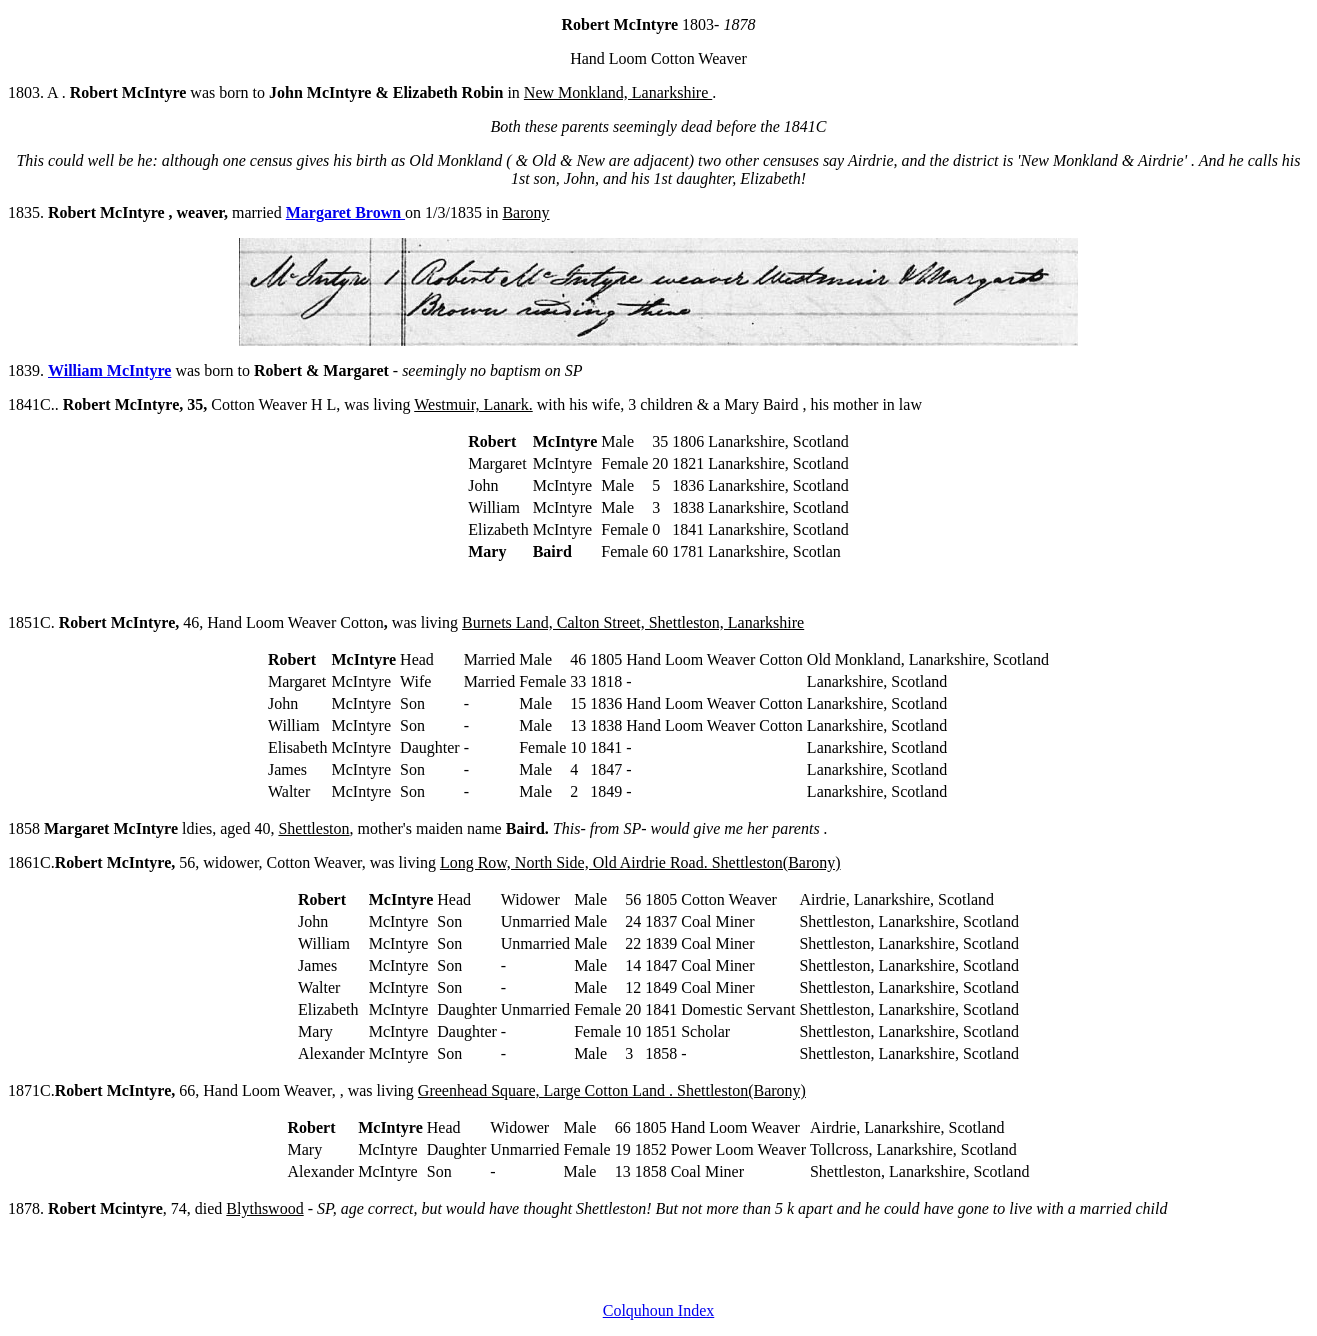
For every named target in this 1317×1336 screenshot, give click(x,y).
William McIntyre (109, 370)
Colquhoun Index (659, 1310)
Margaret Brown (345, 212)
